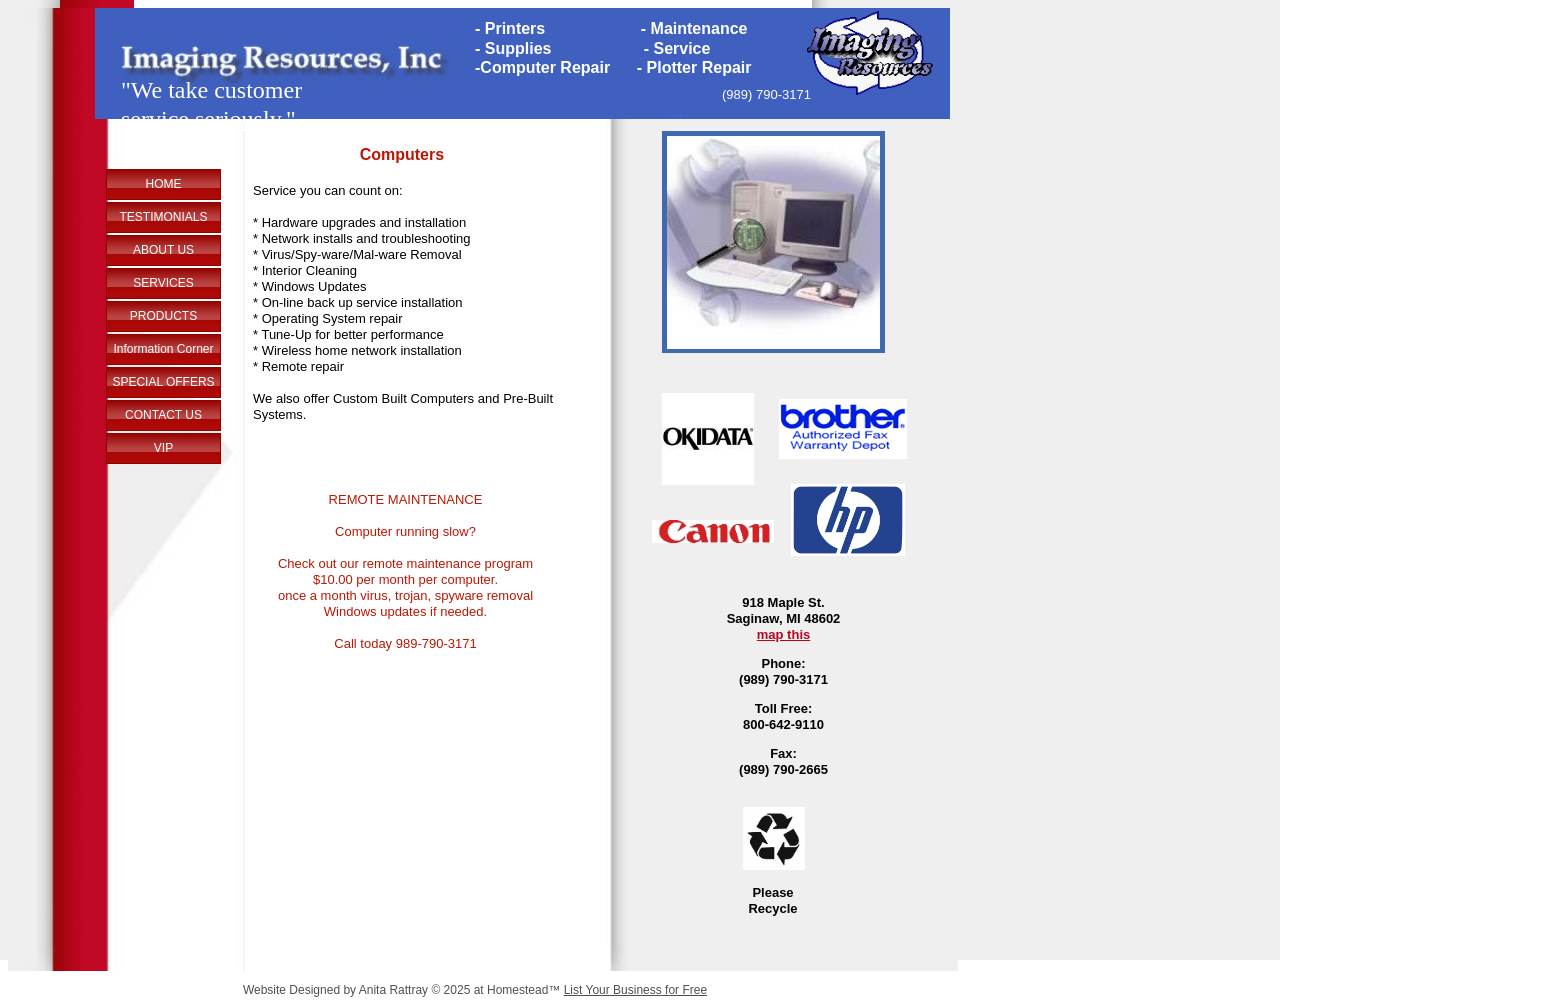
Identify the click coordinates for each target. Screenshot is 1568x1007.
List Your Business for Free (635, 990)
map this (783, 634)
